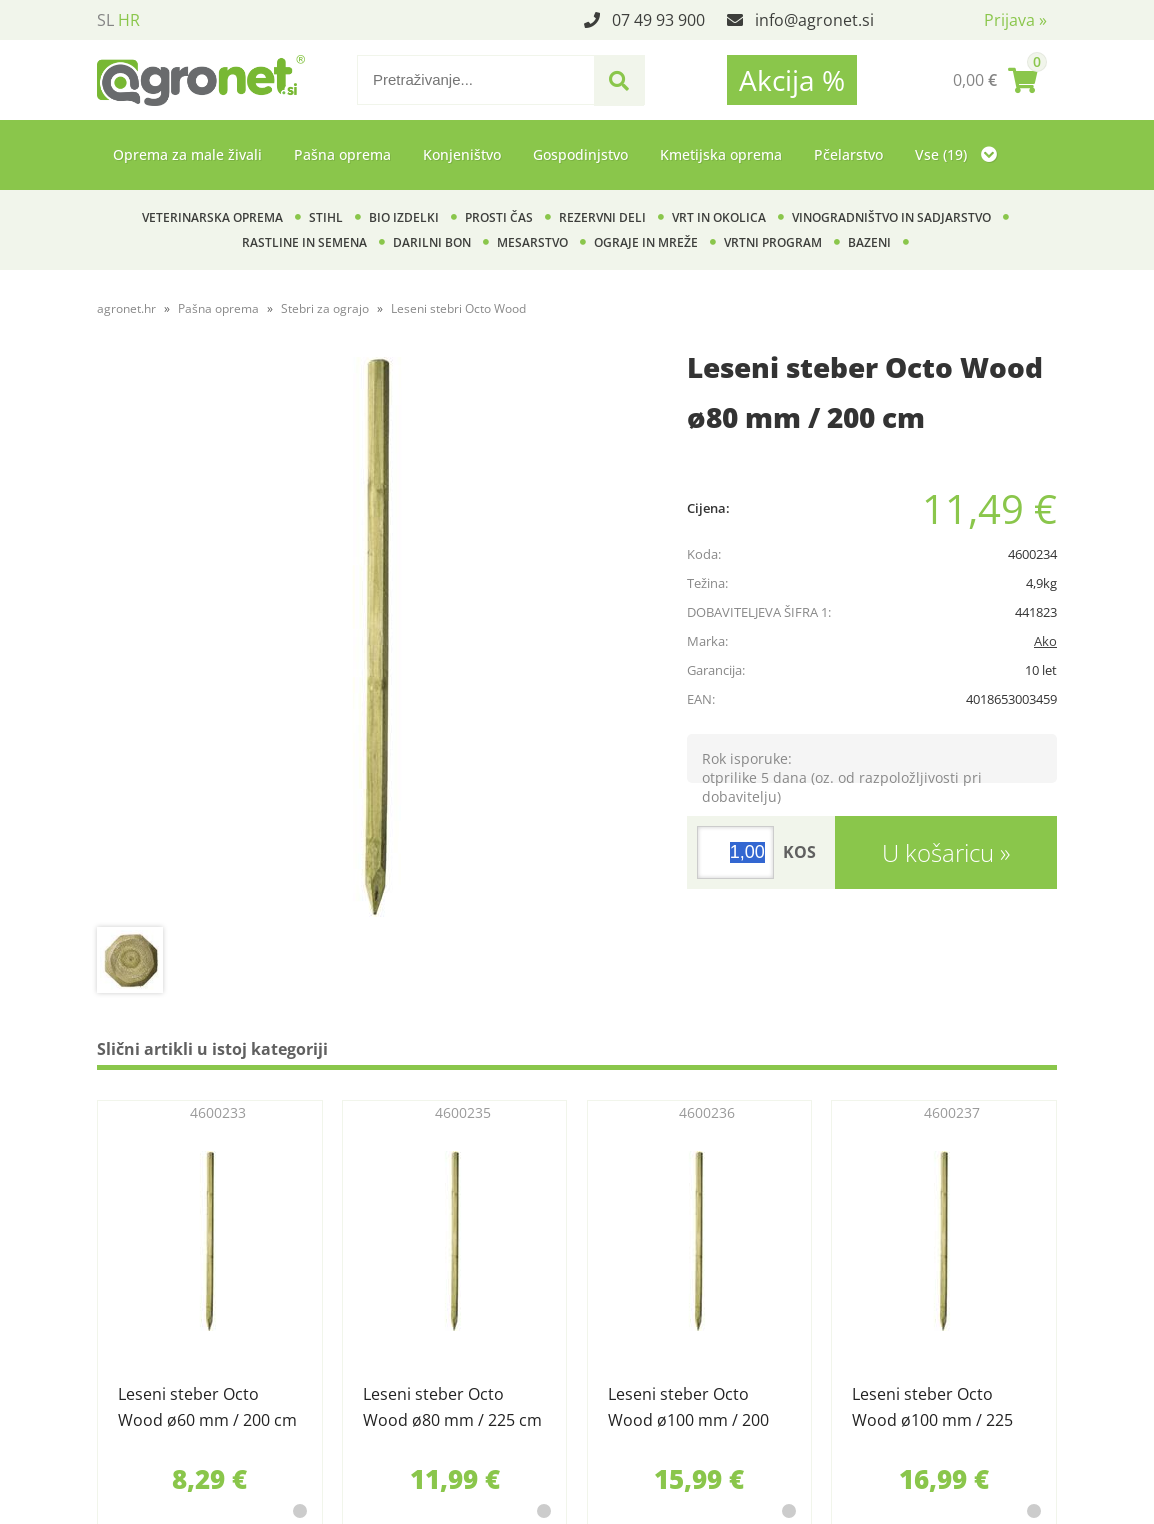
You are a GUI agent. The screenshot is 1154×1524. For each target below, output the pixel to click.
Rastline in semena (304, 242)
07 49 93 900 (658, 20)
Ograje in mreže (646, 242)
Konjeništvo (462, 154)
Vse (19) (956, 154)
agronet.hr (126, 308)
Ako (1045, 641)
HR (129, 20)
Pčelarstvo (848, 154)
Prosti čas (499, 217)
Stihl (326, 217)
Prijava (1015, 20)
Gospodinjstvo (580, 154)
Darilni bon (432, 242)
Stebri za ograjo (325, 308)
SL (105, 20)
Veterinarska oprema (212, 217)
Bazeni (869, 242)
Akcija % (792, 80)
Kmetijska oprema (721, 154)
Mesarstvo (532, 242)
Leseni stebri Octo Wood (458, 308)
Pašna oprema (342, 154)
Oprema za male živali (187, 154)
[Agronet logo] (201, 80)
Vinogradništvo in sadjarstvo (891, 217)
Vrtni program (773, 242)
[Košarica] (995, 80)
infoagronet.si (814, 20)
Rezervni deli (602, 217)
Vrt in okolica (719, 217)
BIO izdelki (404, 217)
